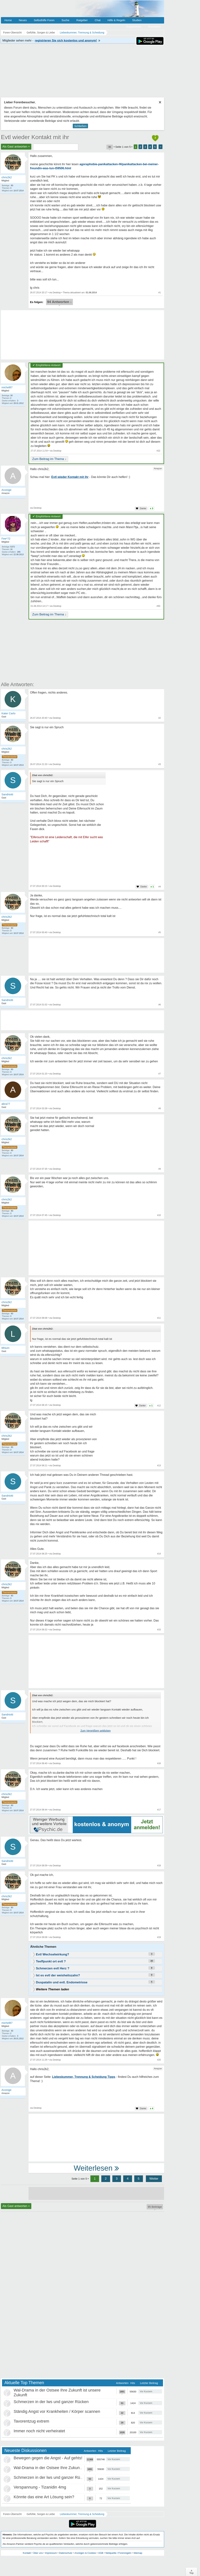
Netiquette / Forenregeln (118, 2553)
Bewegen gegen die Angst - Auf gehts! (48, 2458)
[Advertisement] (96, 1248)
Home (8, 20)
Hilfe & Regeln (116, 20)
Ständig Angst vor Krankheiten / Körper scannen (57, 2411)
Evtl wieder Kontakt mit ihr (35, 137)
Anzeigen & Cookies (85, 2553)
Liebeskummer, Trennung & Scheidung (82, 2514)
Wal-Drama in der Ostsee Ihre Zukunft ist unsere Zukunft (64, 2467)
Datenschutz (65, 2553)
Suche (65, 20)
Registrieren (133, 26)
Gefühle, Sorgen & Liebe (41, 2514)
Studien (137, 20)
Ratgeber (82, 20)
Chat (98, 20)
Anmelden (154, 26)
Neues (23, 20)
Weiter (153, 2178)
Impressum (51, 2553)
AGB (100, 2553)
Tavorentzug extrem (31, 2421)
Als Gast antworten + (16, 146)
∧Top (191, 2571)
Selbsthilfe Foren (44, 20)
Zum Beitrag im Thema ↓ (49, 459)
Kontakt (27, 2553)
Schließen (80, 126)
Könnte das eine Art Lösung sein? (44, 2497)
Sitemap (137, 2553)
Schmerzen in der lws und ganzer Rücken (51, 2401)
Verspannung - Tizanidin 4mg (40, 2487)
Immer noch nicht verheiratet (39, 2431)
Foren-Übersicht (12, 2514)
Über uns (38, 2553)
